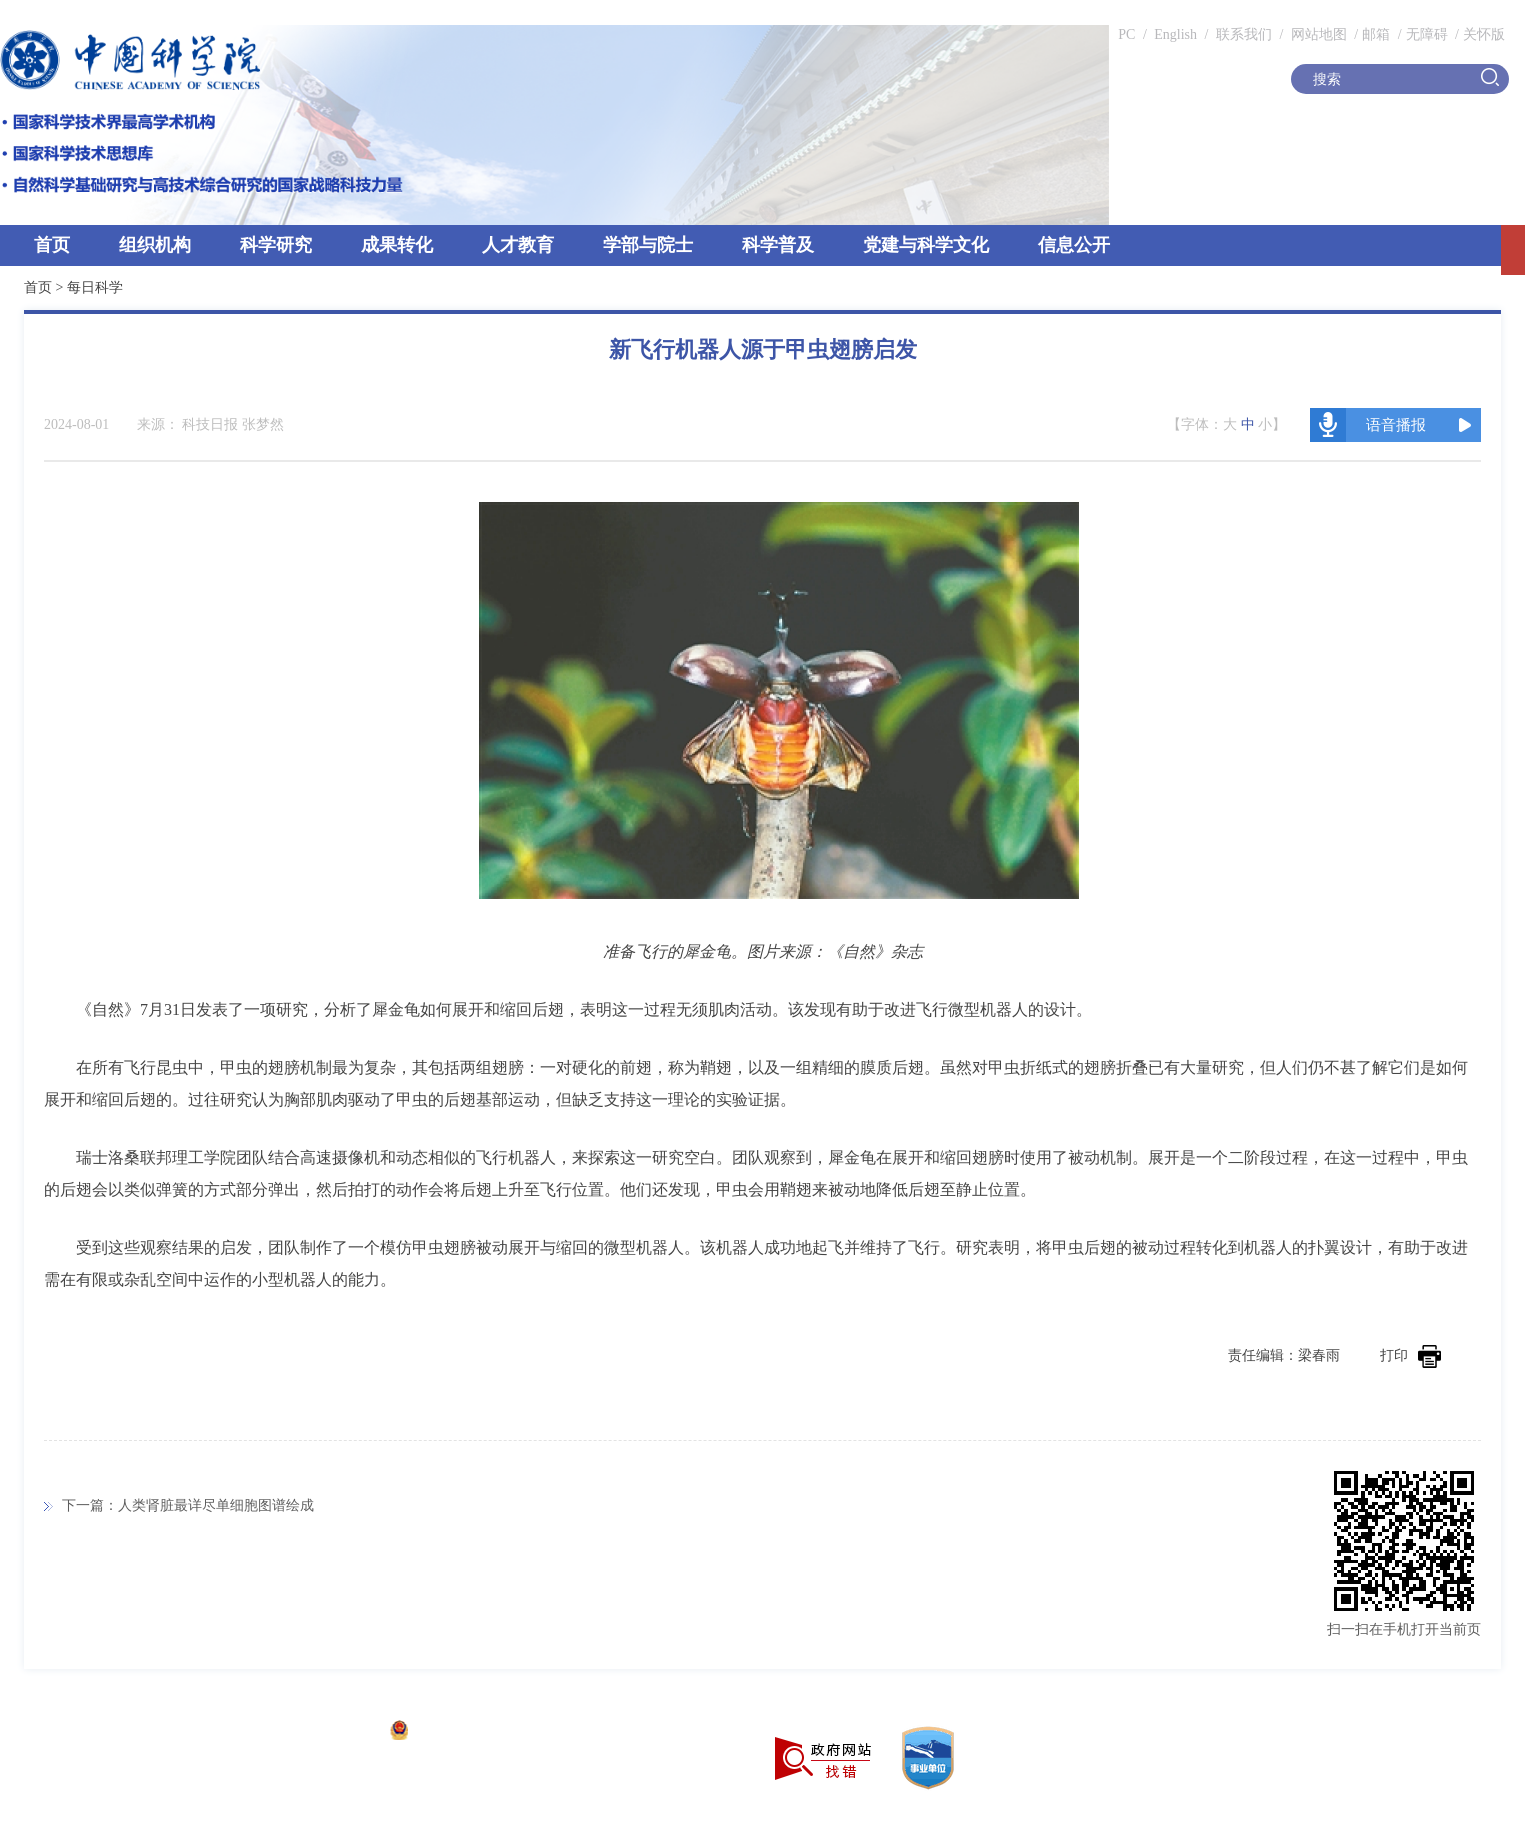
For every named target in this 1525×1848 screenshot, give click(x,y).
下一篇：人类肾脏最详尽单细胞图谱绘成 (188, 1505)
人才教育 (518, 245)
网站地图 (1317, 34)
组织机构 (155, 245)
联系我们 (1244, 34)
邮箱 (1376, 34)
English (1175, 34)
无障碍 (1427, 34)
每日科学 (95, 287)
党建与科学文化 (926, 245)
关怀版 (1484, 34)
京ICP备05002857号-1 (310, 1732)
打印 (1410, 1355)
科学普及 (778, 245)
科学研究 (276, 245)
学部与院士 (648, 245)
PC (1126, 34)
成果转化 (397, 245)
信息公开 (1074, 245)
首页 (52, 245)
